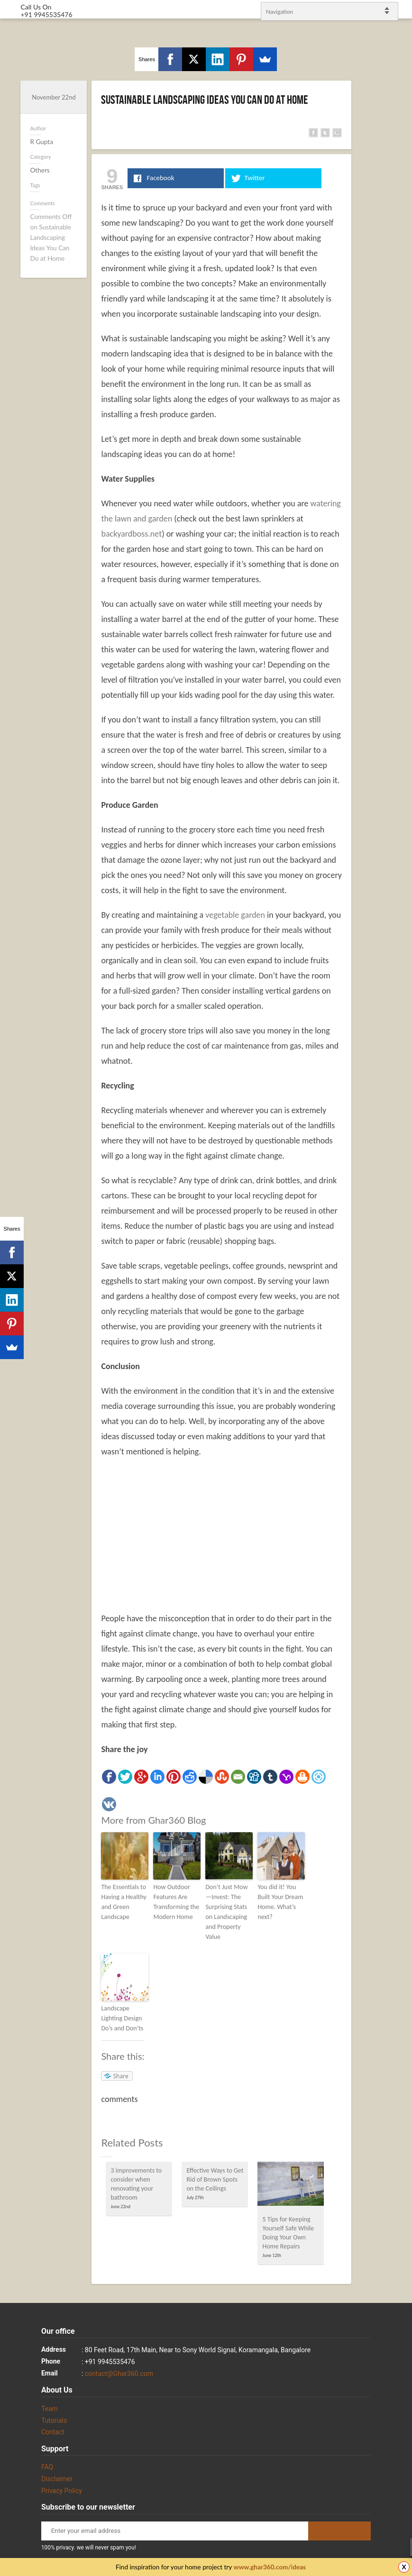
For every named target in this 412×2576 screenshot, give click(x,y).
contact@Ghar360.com (119, 2373)
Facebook (393, 1272)
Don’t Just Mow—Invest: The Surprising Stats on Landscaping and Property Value (226, 1912)
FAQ (47, 2467)
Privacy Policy (61, 2490)
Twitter (400, 1260)
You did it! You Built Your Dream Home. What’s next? (280, 1902)
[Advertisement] (221, 1535)
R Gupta (41, 142)
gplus (393, 1296)
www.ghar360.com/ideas (269, 2567)
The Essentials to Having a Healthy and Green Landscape (123, 1902)
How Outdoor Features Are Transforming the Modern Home (176, 1902)
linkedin (400, 1284)
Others (39, 170)
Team (49, 2408)
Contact (52, 2432)
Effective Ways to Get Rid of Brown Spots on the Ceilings (214, 2179)
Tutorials (54, 2420)
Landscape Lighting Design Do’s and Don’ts (122, 2018)
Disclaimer (57, 2479)
